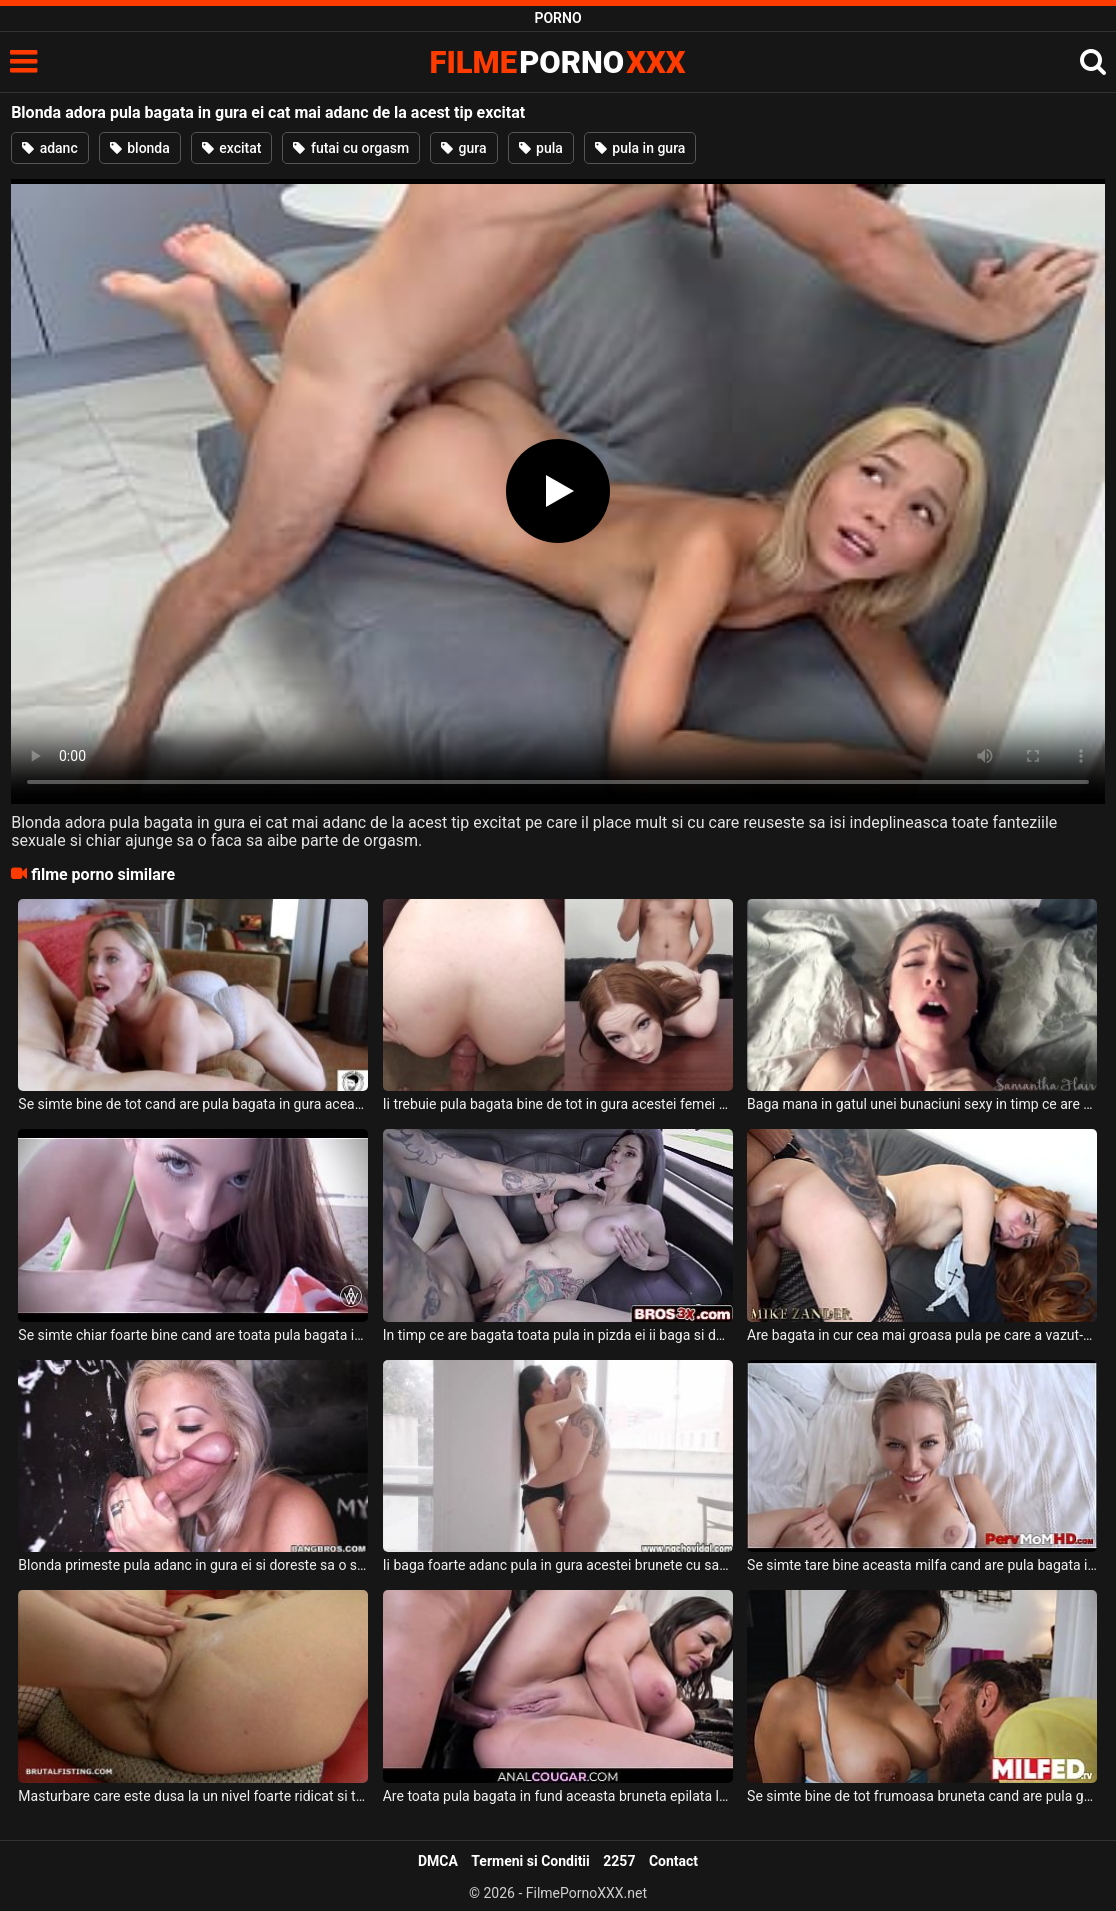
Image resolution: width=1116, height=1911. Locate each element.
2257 (619, 1861)
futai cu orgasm (351, 148)
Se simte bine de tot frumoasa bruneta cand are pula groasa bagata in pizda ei (922, 1796)
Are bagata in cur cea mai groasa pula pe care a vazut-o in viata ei (922, 1335)
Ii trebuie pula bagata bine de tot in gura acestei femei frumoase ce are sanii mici (558, 1104)
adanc (50, 148)
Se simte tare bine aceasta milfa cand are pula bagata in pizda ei (922, 1565)
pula (541, 148)
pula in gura (640, 148)
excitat (232, 148)
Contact (673, 1861)
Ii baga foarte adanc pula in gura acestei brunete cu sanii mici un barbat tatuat (558, 1565)
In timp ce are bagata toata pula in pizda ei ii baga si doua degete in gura (558, 1335)
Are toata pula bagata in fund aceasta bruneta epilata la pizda (558, 1796)
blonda (140, 148)
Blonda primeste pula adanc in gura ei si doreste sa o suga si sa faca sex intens (193, 1565)
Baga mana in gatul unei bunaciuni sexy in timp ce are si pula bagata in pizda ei (922, 1104)
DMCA (438, 1861)
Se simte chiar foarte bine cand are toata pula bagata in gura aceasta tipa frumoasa (193, 1335)
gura (463, 148)
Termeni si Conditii (530, 1861)
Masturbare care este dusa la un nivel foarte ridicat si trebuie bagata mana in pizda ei (193, 1796)
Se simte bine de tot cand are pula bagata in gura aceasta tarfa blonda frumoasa (193, 1104)
